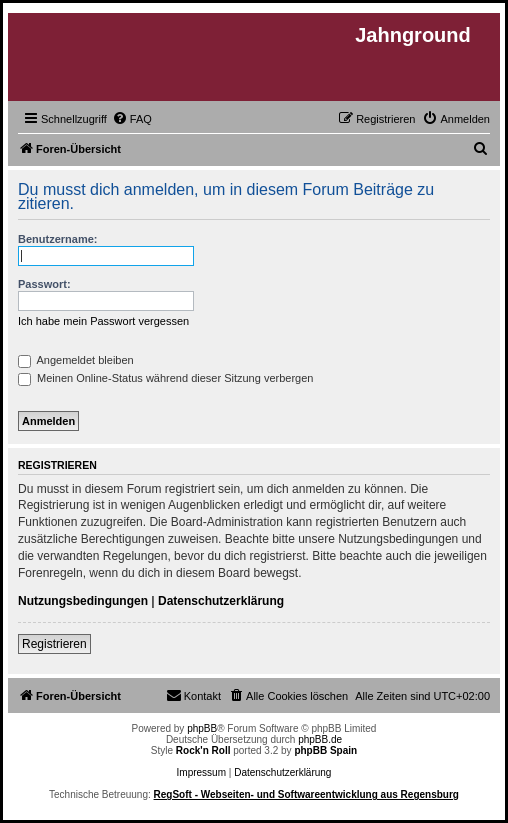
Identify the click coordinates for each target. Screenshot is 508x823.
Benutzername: (57, 239)
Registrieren (54, 644)
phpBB (202, 728)
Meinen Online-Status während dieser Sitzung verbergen (165, 378)
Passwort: (44, 284)
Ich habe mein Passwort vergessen (103, 321)
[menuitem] (132, 119)
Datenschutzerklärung (221, 601)
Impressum (201, 772)
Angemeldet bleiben (76, 360)
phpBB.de (320, 739)
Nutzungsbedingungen (83, 601)
